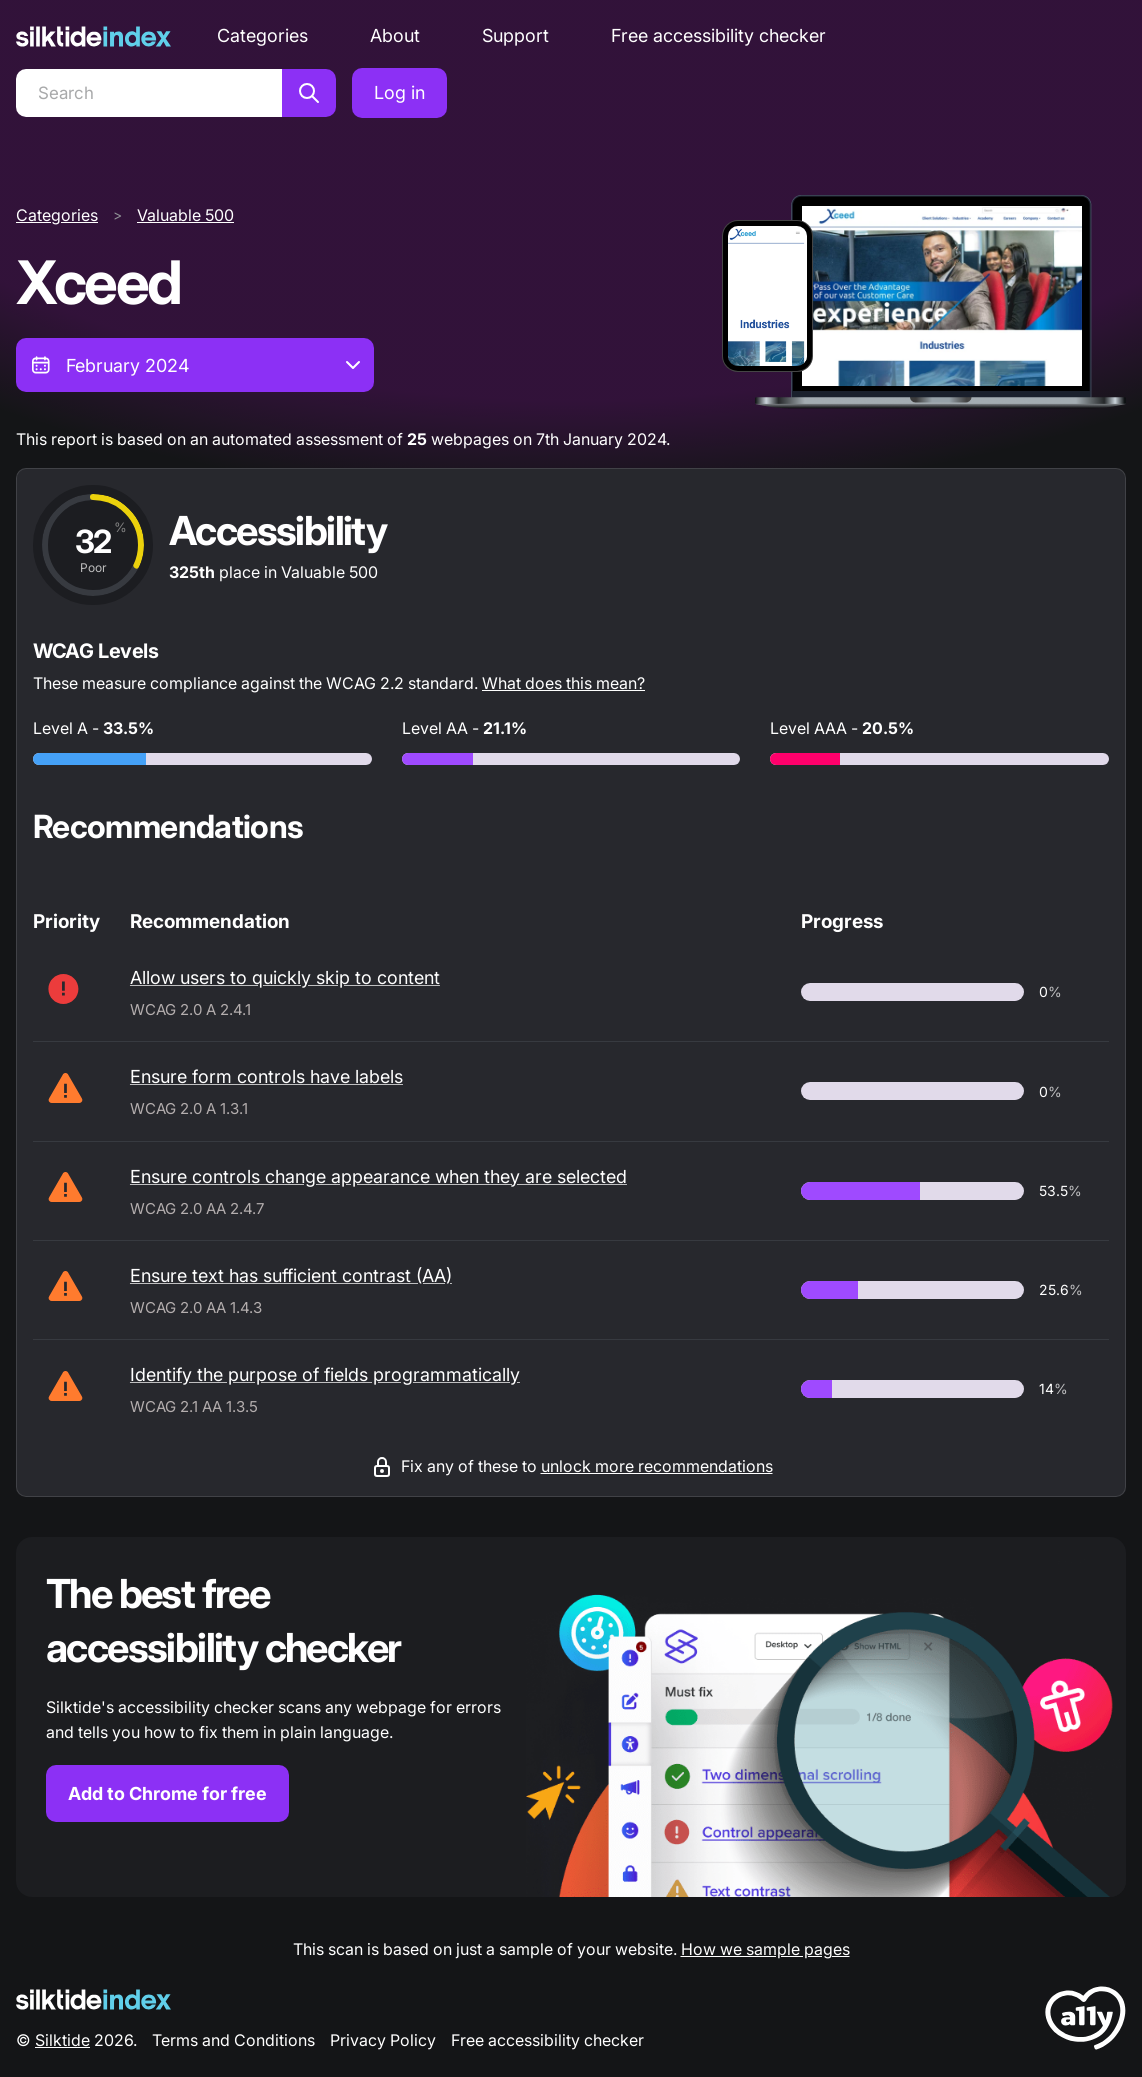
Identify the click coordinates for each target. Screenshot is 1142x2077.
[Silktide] (93, 36)
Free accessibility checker (718, 35)
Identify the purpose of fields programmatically (325, 1374)
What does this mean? (563, 683)
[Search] (149, 93)
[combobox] (195, 365)
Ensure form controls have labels (266, 1076)
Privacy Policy (383, 2040)
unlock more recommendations (657, 1466)
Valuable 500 (185, 215)
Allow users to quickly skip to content (285, 977)
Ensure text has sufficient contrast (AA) (291, 1275)
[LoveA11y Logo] (1085, 2021)
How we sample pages (765, 1949)
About (395, 35)
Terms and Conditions (233, 2040)
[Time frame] (195, 365)
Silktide (62, 2040)
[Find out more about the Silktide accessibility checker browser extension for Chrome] (571, 1717)
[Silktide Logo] (93, 1999)
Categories (262, 35)
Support (515, 35)
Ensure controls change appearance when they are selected (378, 1176)
